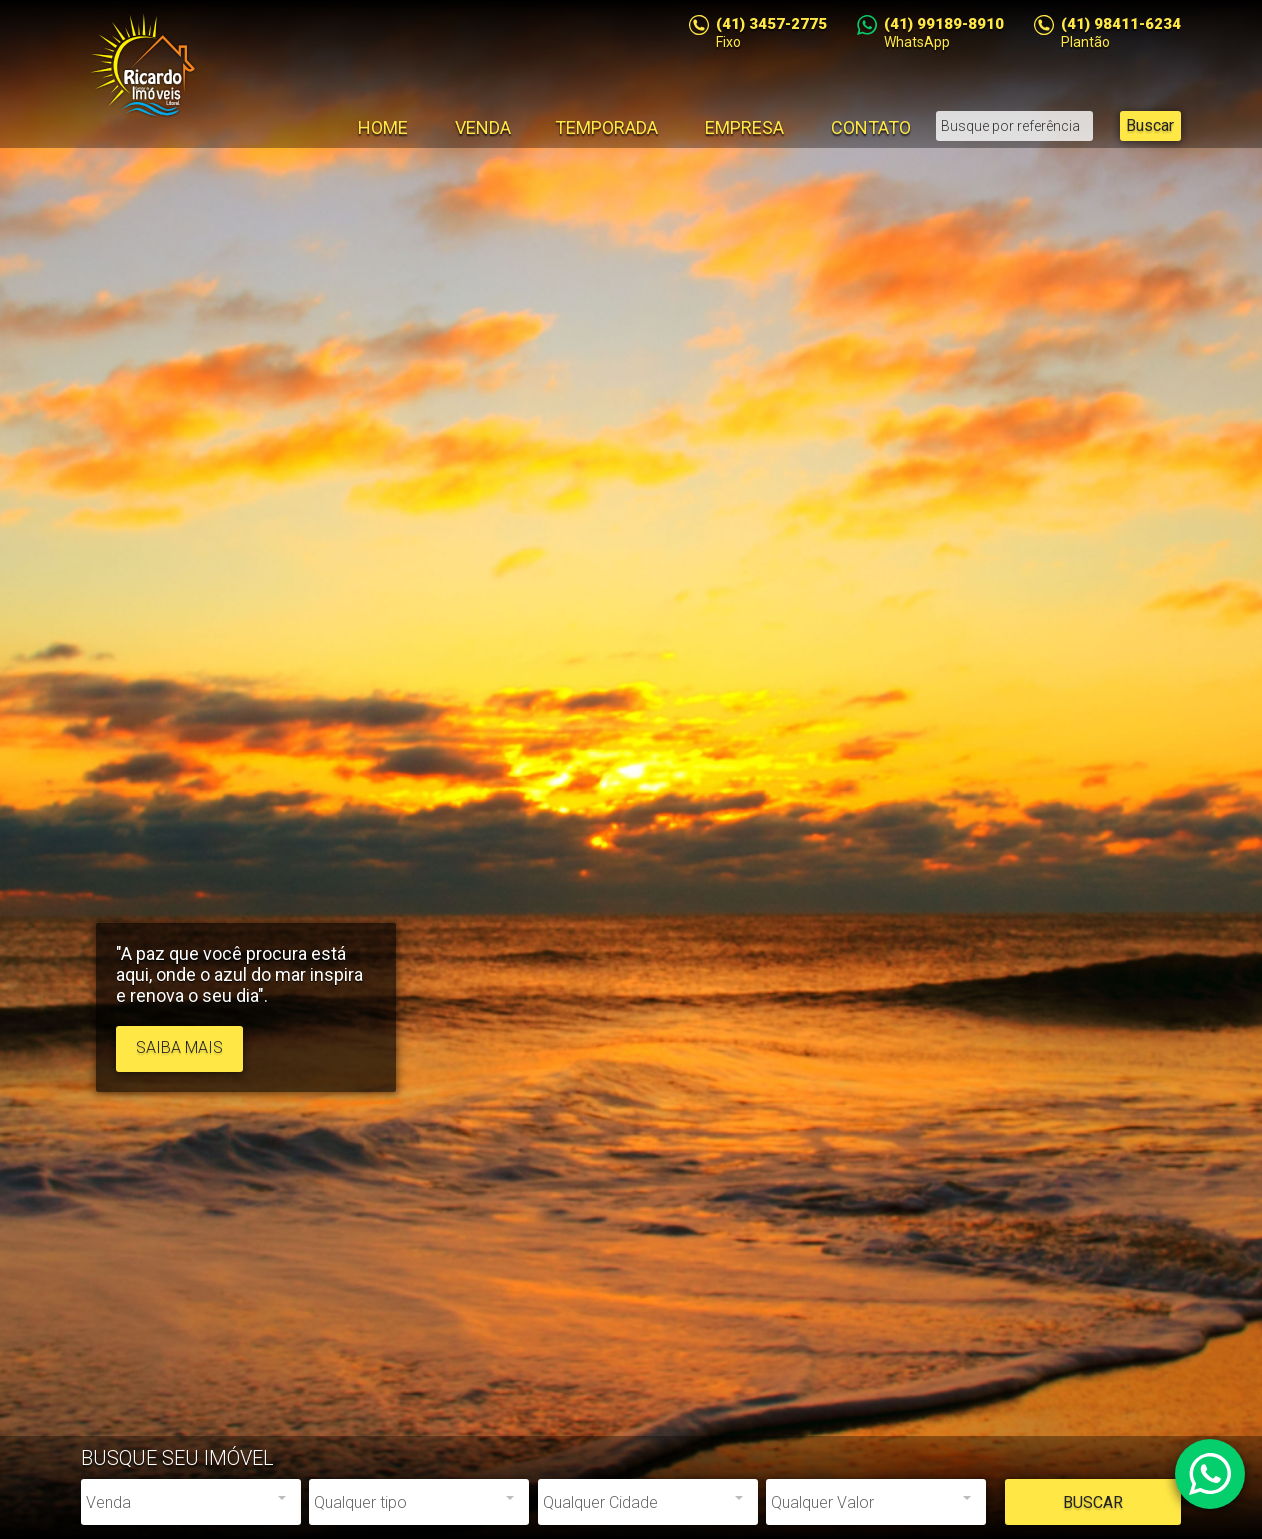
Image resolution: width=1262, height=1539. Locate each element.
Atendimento (1210, 1474)
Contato (871, 127)
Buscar (1150, 125)
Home (383, 127)
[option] (631, 769)
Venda (483, 127)
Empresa (744, 127)
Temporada (606, 127)
